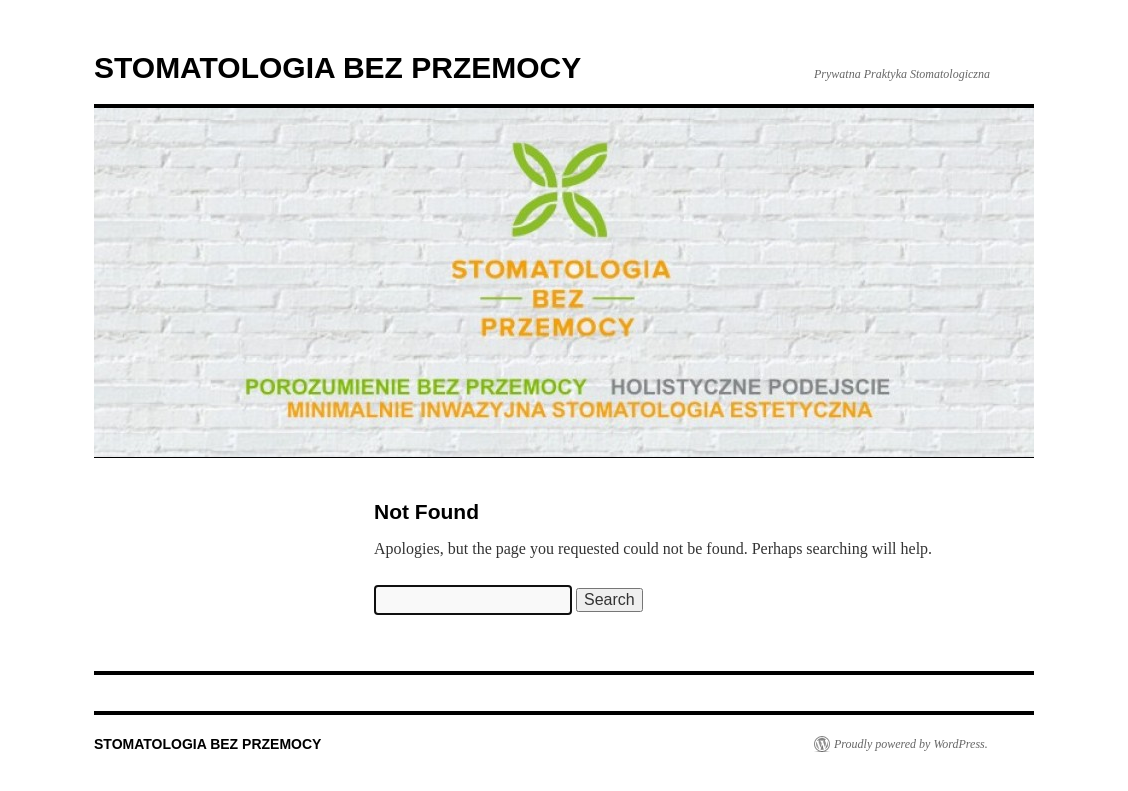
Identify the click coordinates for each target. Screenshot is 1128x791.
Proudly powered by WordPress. (911, 744)
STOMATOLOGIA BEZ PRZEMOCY (337, 67)
